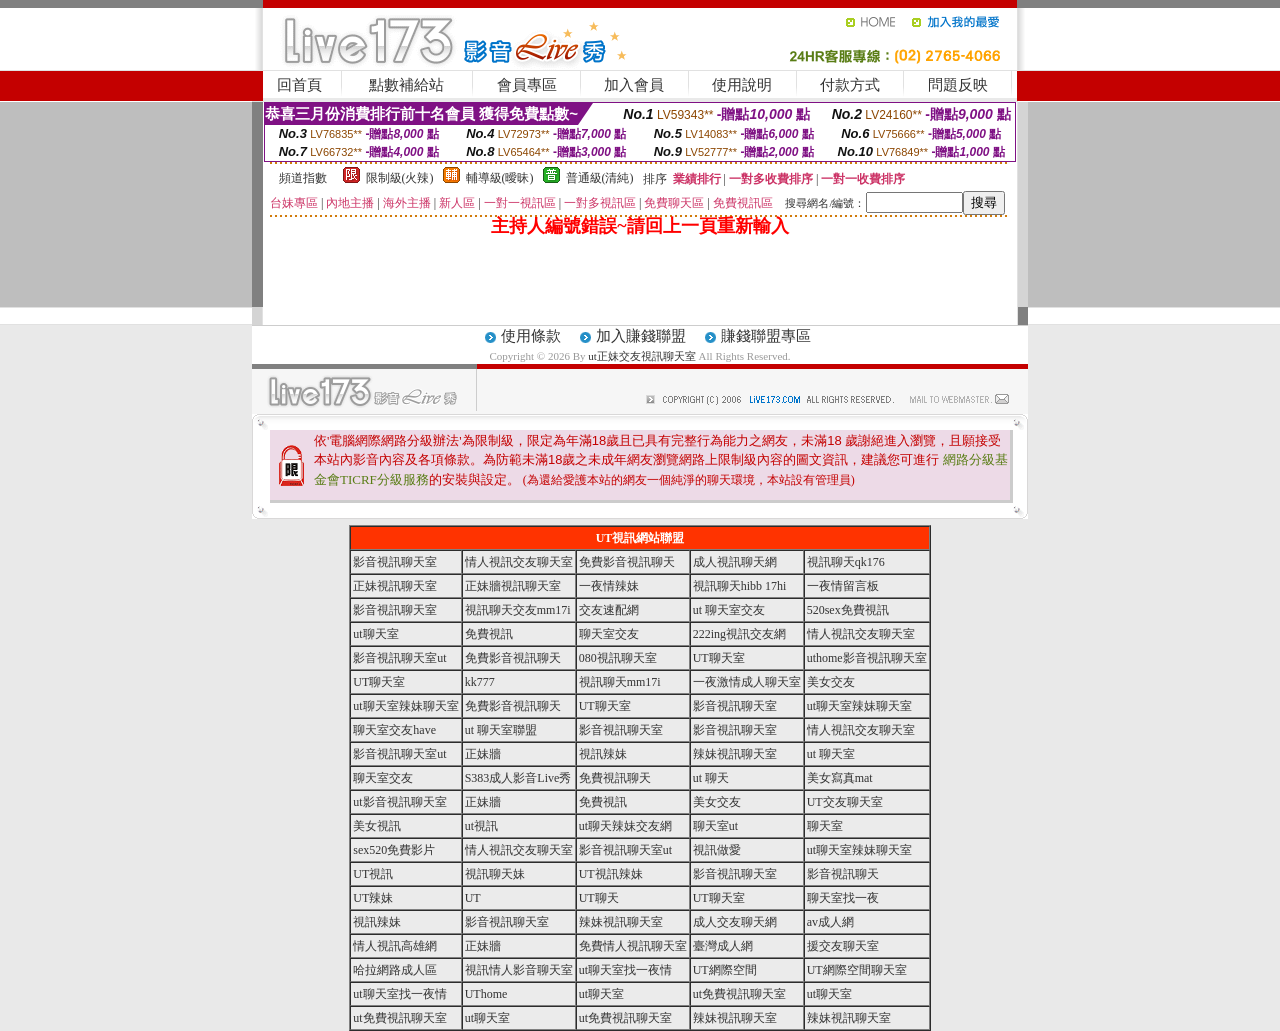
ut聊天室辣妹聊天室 (405, 706)
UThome (486, 994)
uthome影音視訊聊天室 (867, 658)
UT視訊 (373, 874)
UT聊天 (599, 898)
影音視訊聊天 (843, 874)
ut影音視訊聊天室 (399, 802)
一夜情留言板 (843, 586)
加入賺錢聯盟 (641, 336)
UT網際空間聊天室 (857, 970)
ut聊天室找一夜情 (625, 970)
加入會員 (634, 85)
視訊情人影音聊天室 (519, 970)
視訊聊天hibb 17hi (740, 586)
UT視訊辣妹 (611, 874)
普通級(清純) (600, 178)
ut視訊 (481, 826)
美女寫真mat (840, 778)
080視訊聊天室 (618, 658)
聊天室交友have (394, 730)
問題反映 (958, 85)
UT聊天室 (719, 658)
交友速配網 (609, 610)
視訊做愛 (717, 850)
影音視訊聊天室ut (399, 658)
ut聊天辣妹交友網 (625, 826)
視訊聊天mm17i (620, 682)
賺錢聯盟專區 (766, 336)
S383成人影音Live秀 (518, 778)
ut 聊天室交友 (729, 610)
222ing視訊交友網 (739, 634)
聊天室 (825, 826)
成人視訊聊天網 (735, 562)
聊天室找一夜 (843, 898)
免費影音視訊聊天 (627, 562)
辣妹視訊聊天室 (735, 754)
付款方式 (850, 85)
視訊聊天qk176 (846, 562)
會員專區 (527, 85)
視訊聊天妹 (495, 874)
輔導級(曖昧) (500, 178)
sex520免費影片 (394, 850)
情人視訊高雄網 (395, 946)
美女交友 (831, 682)
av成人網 (830, 922)
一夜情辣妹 (609, 586)
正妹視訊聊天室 (395, 586)
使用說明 (742, 85)
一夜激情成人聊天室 (747, 682)
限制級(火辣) (400, 178)
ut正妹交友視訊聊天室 (642, 356)
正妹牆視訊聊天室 (513, 586)
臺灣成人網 (723, 946)
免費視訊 (489, 634)
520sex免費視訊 (848, 610)
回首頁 (299, 85)
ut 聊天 (711, 778)
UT (473, 898)
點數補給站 (406, 85)
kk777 (480, 682)
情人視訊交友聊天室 (519, 562)
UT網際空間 (725, 970)
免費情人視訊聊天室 (633, 946)
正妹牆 (483, 754)
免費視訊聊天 (615, 778)
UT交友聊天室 (845, 802)
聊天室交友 (609, 634)
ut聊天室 (375, 634)
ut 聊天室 (831, 754)
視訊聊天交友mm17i (518, 610)
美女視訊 (377, 826)
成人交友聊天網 (735, 922)
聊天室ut (715, 826)
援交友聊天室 (843, 946)
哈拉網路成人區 (395, 970)
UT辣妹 (373, 898)
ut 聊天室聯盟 (501, 730)
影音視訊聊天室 (395, 562)
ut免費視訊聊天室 (739, 994)
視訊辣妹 (603, 754)
